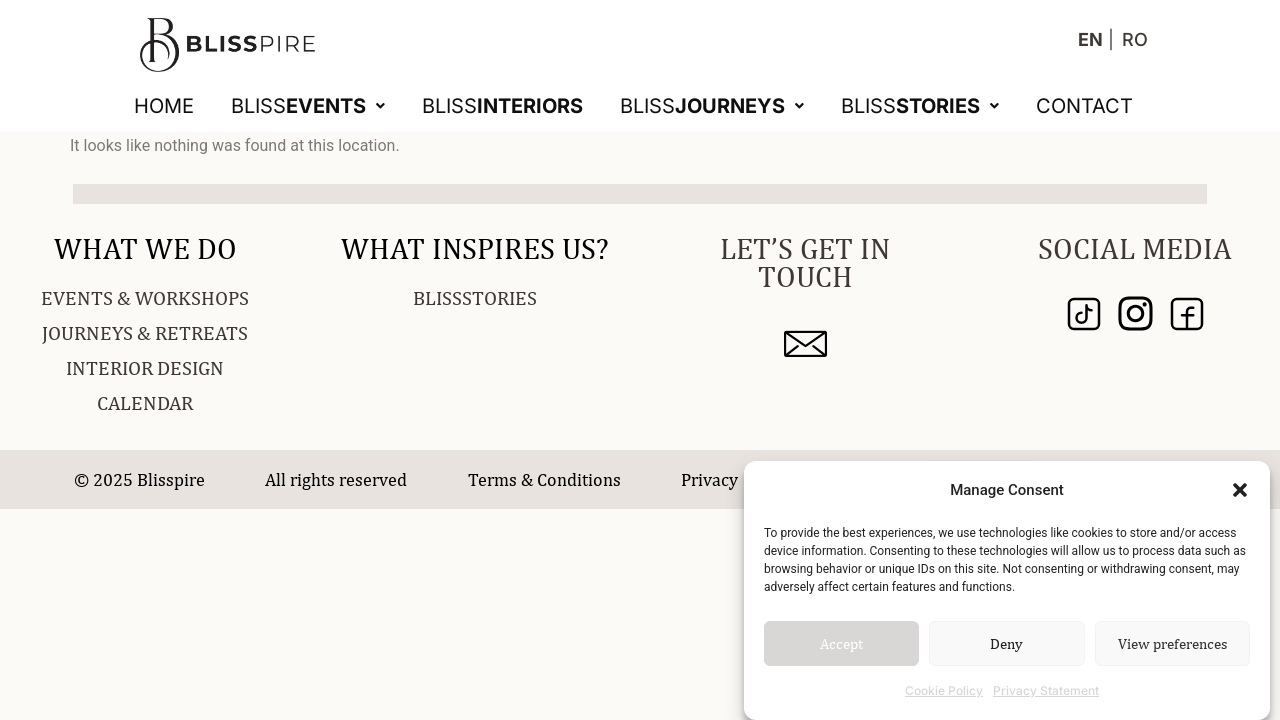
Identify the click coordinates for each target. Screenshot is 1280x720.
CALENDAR (145, 402)
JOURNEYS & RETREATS (145, 332)
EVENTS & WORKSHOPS (145, 297)
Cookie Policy (944, 690)
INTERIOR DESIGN (145, 367)
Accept (841, 643)
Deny (1006, 643)
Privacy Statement (1046, 690)
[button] (1240, 490)
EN (1090, 39)
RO (1135, 39)
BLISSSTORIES (475, 297)
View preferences (1172, 643)
